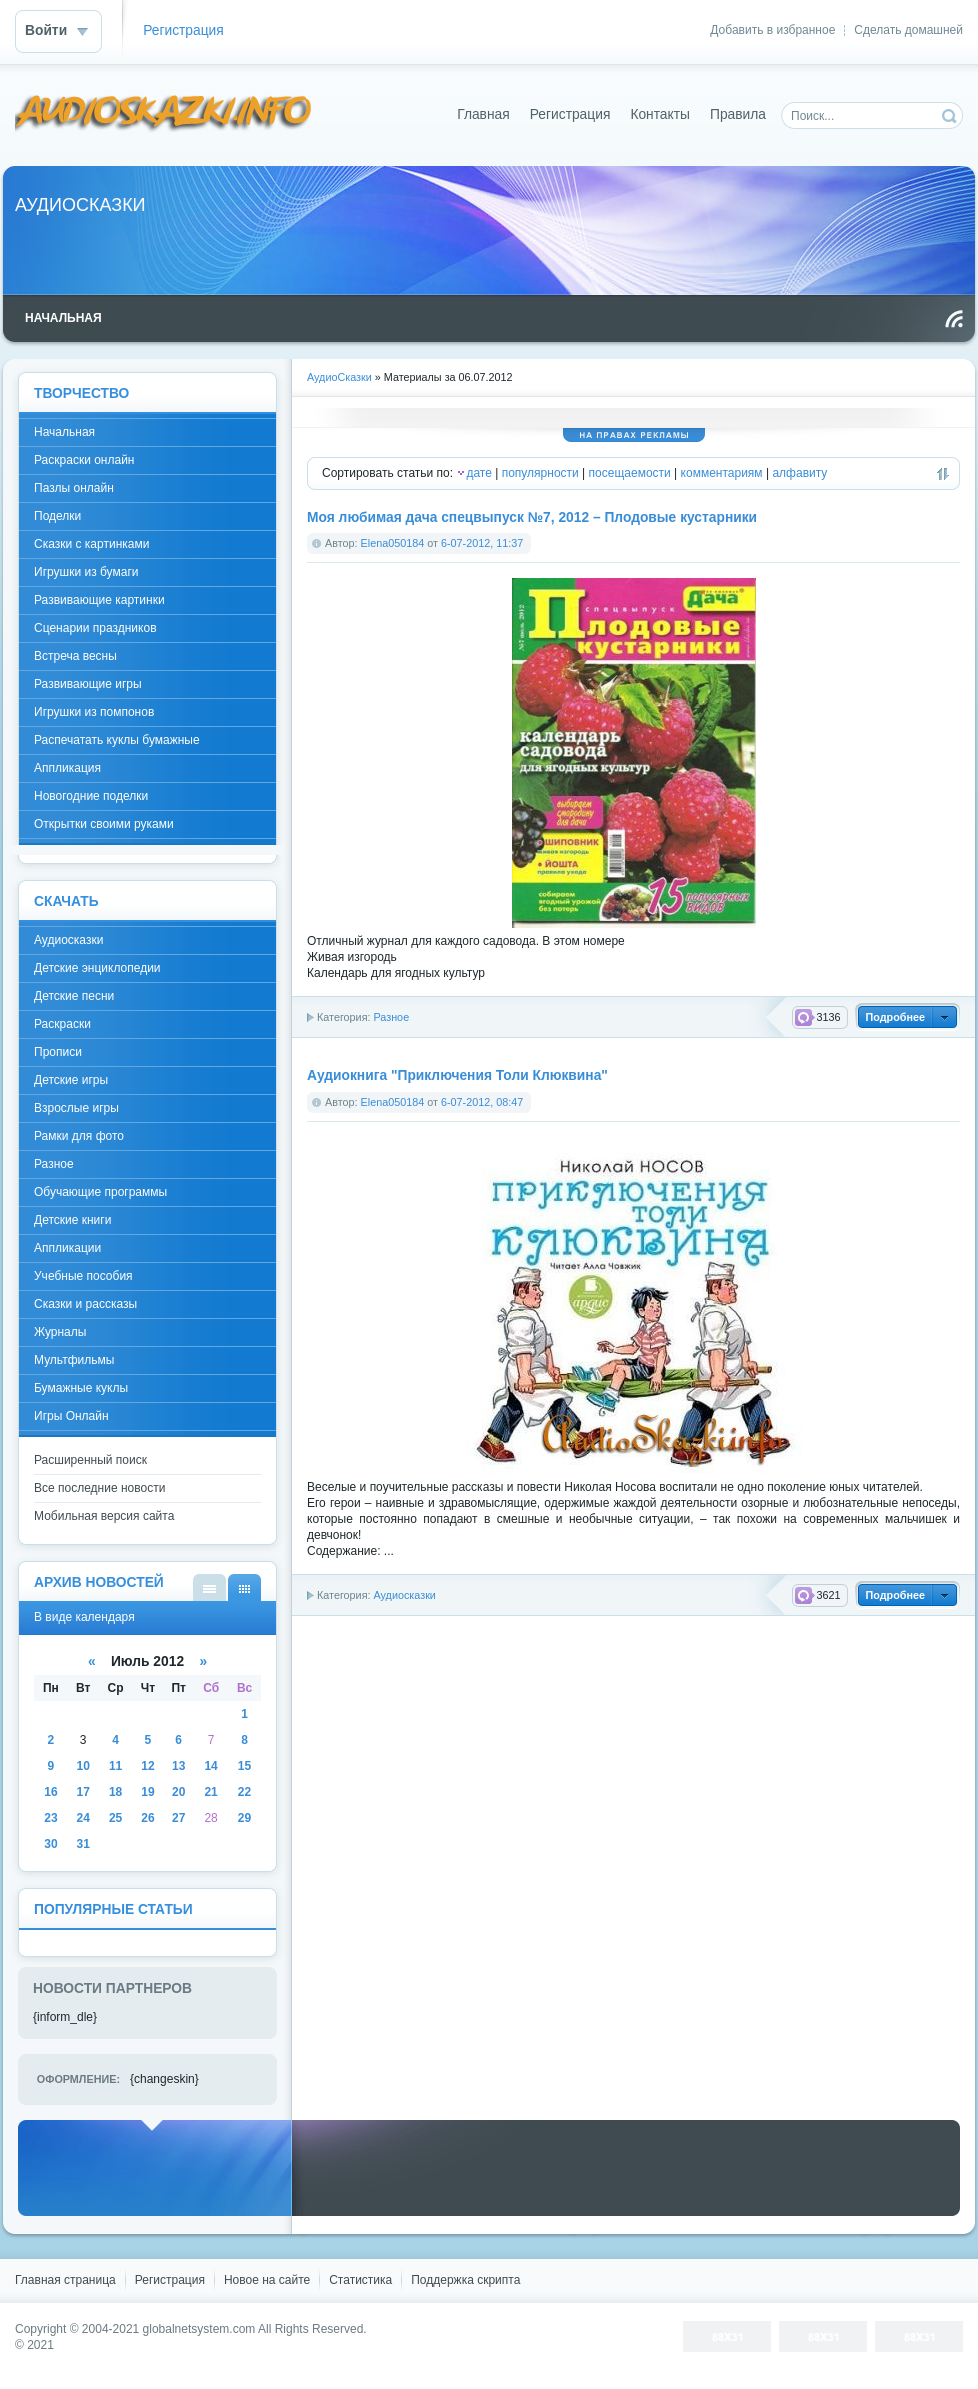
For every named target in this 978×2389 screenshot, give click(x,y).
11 (115, 1766)
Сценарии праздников (95, 628)
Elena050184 (393, 543)
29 (244, 1818)
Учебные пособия (83, 1276)
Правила (738, 114)
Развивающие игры (88, 684)
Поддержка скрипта (465, 2280)
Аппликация (67, 768)
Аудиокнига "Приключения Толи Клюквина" (457, 1075)
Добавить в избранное (772, 30)
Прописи (58, 1052)
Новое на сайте (267, 2280)
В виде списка (209, 1587)
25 (115, 1818)
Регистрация (183, 30)
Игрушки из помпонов (94, 712)
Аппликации (67, 1248)
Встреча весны (75, 656)
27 (178, 1818)
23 (50, 1818)
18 (115, 1792)
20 (178, 1792)
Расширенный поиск (90, 1460)
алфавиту (799, 473)
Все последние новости (99, 1488)
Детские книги (72, 1220)
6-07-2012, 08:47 (482, 1102)
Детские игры (71, 1080)
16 (50, 1792)
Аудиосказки (404, 1595)
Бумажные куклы (81, 1388)
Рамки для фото (79, 1136)
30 (50, 1844)
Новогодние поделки (91, 796)
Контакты (660, 114)
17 (83, 1792)
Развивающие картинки (99, 600)
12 (147, 1766)
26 (147, 1818)
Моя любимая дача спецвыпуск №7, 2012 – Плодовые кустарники (532, 517)
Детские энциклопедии (97, 968)
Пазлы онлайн (74, 488)
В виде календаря (244, 1587)
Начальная (64, 432)
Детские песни (74, 996)
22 (244, 1792)
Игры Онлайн (71, 1416)
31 (83, 1844)
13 (178, 1766)
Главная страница (65, 2280)
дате (478, 473)
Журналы (60, 1332)
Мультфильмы (74, 1360)
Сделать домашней (908, 30)
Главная (483, 114)
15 (244, 1766)
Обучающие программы (100, 1192)
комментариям (722, 473)
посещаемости (630, 473)
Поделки (57, 516)
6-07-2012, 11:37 (482, 543)
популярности (540, 473)
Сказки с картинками (91, 544)
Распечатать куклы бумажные (117, 740)
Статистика (360, 2280)
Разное (391, 1017)
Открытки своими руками (104, 824)
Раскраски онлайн (84, 460)
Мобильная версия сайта (104, 1516)
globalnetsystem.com (199, 2329)
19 (147, 1792)
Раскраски (62, 1024)
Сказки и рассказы (85, 1304)
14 (210, 1766)
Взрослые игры (76, 1108)
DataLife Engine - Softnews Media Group (164, 114)
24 (83, 1818)
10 (83, 1766)
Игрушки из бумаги (86, 572)
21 (210, 1792)
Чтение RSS (954, 319)
